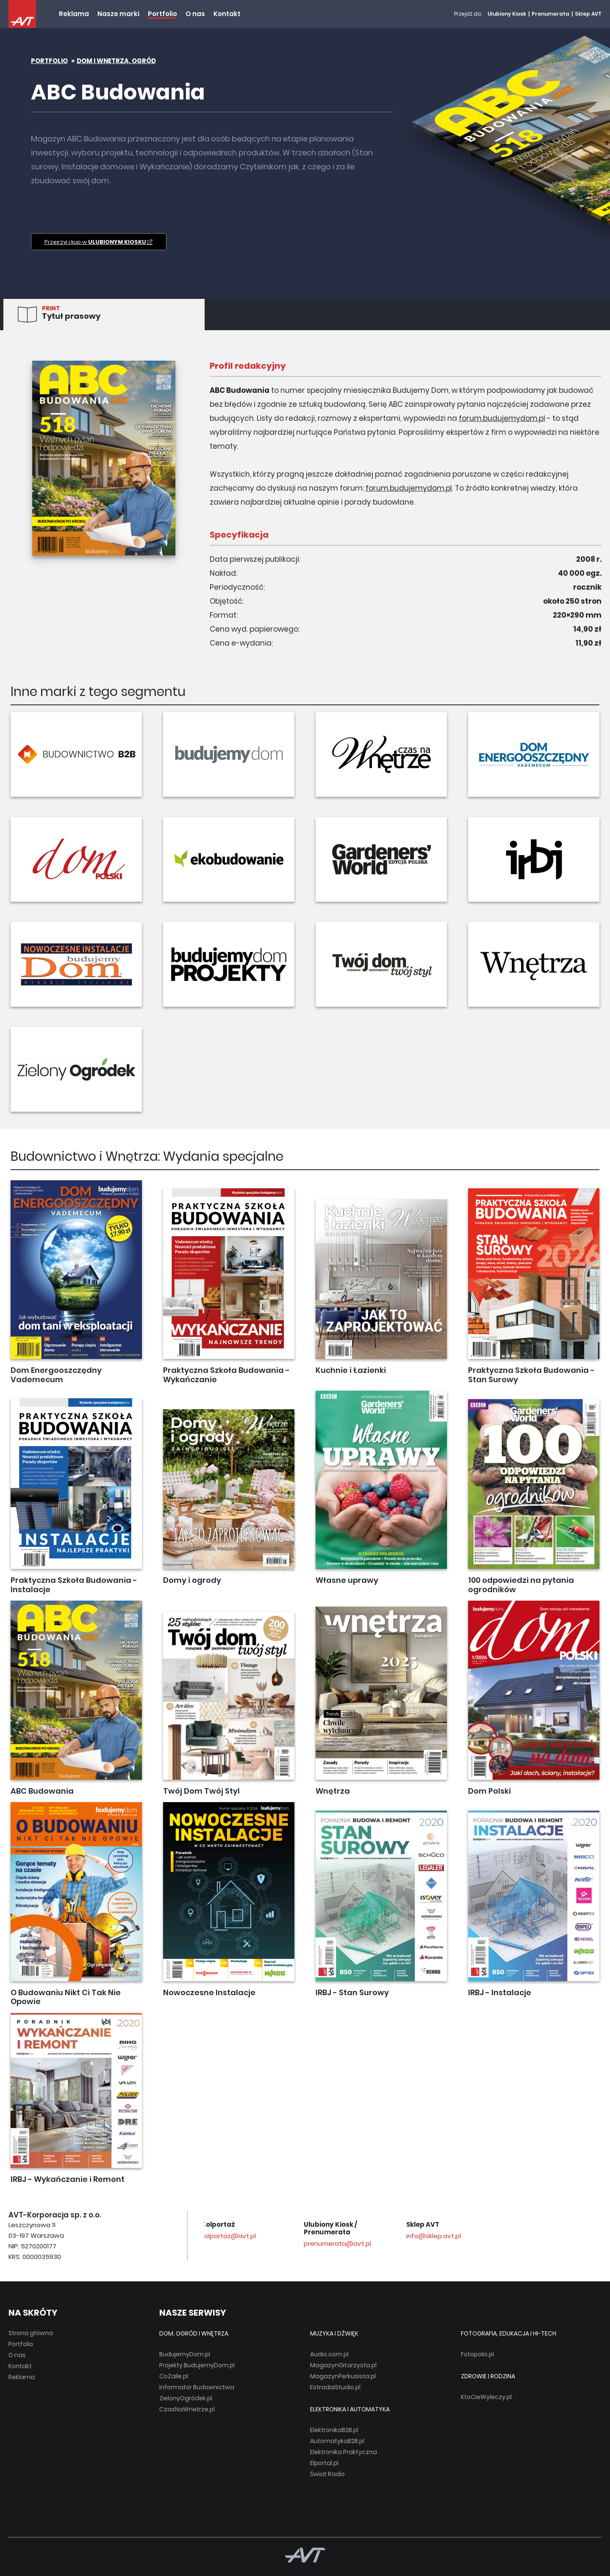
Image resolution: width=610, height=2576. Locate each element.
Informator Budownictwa (196, 2387)
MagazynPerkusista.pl (343, 2376)
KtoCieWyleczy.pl (486, 2397)
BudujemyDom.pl (184, 2354)
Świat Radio (327, 2474)
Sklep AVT (588, 13)
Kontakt (227, 13)
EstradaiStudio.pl (335, 2387)
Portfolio (162, 13)
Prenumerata (550, 13)
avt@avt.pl (223, 2236)
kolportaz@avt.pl (334, 2236)
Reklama (74, 13)
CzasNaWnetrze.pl (187, 2409)
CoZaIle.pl (173, 2376)
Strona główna (30, 2333)
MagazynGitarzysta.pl (343, 2365)
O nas (195, 13)
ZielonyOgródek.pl (185, 2398)
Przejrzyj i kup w (98, 242)
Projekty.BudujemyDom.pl (197, 2365)
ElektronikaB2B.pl (334, 2430)
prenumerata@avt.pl (443, 2243)
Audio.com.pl (329, 2354)
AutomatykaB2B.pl (337, 2441)
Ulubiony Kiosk (507, 13)
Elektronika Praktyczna (343, 2452)
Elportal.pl (324, 2463)
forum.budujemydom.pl (502, 418)
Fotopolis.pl (477, 2354)
